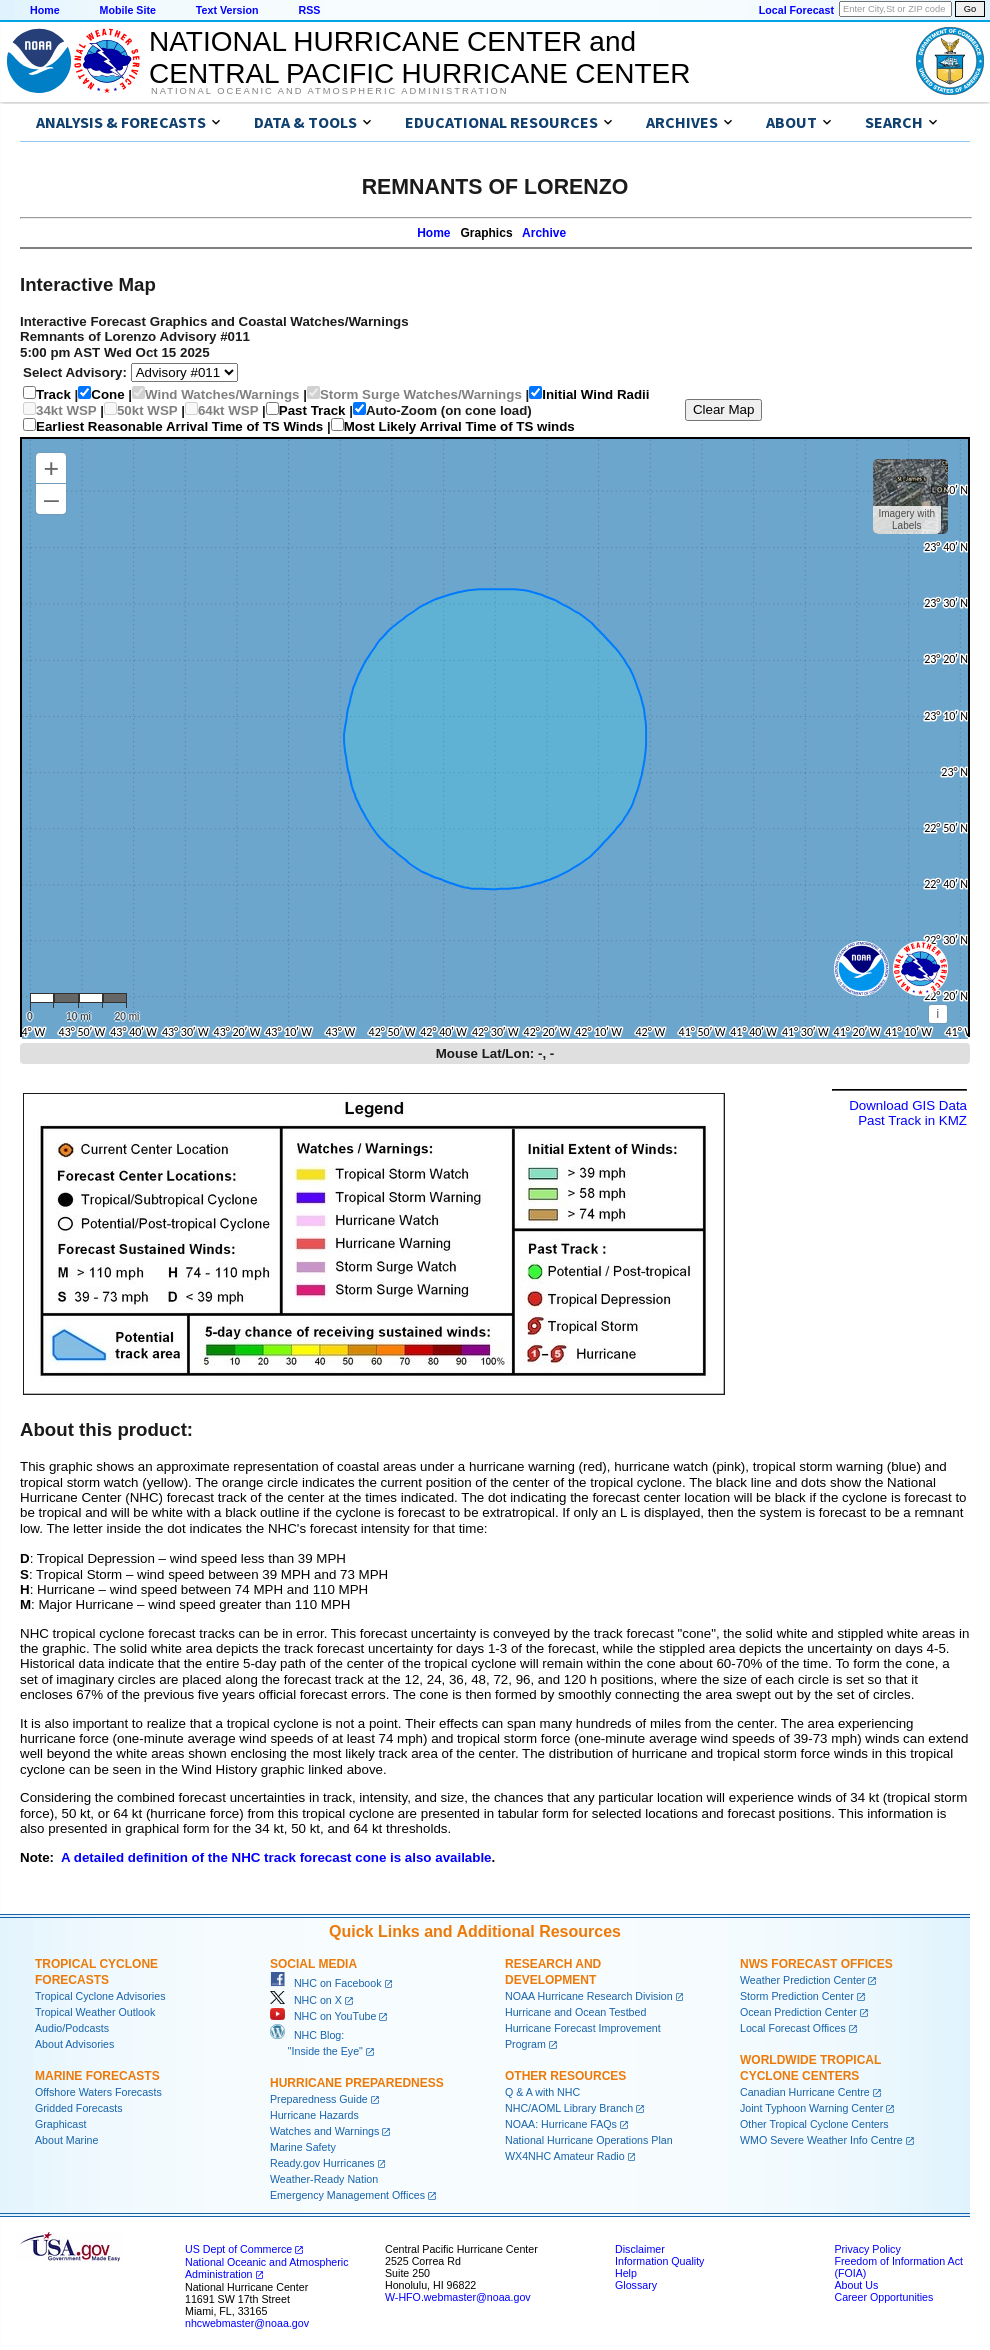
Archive (544, 233)
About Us (856, 2285)
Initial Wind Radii (595, 394)
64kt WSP (228, 410)
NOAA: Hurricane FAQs (561, 2124)
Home (45, 10)
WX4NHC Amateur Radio (565, 2156)
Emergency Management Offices (347, 2195)
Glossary (636, 2285)
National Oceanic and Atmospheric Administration (329, 91)
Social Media (313, 1964)
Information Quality (659, 2261)
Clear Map (723, 409)
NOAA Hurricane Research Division (589, 1996)
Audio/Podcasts (72, 2028)
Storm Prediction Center (797, 1996)
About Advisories (74, 2044)
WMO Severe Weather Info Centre (821, 2140)
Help (626, 2273)
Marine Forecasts (97, 2076)
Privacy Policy (867, 2249)
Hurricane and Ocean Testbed (575, 2012)
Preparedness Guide (319, 2099)
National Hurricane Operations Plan (589, 2140)
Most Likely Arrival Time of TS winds (459, 426)
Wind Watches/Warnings (222, 394)
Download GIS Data (908, 1105)
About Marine (66, 2140)
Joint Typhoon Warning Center (811, 2108)
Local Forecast (796, 10)
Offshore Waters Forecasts (98, 2092)
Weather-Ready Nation (324, 2179)
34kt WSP (66, 410)
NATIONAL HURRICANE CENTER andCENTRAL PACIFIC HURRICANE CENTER (419, 57)
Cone (107, 394)
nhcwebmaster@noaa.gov (247, 2323)
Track (53, 394)
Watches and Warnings (324, 2131)
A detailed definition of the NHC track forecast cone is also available (276, 1857)
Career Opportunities (883, 2297)
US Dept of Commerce (238, 2249)
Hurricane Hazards (314, 2115)
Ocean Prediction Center (798, 2012)
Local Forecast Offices (793, 2028)
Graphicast (61, 2124)
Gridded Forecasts (79, 2108)
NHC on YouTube (323, 2016)
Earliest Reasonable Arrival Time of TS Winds (179, 426)
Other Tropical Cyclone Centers (814, 2124)
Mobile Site (128, 10)
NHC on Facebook (326, 1983)
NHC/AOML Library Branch (569, 2108)
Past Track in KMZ (912, 1120)
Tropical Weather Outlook (95, 2012)
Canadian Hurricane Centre (805, 2092)
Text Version (227, 10)
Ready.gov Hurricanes (322, 2163)
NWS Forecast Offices (816, 1964)
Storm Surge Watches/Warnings (421, 394)
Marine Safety (303, 2147)
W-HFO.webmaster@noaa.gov (458, 2297)
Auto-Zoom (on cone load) (449, 410)
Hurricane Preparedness (357, 2083)
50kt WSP (147, 410)
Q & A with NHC (542, 2092)
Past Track (312, 410)
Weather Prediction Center (802, 1980)
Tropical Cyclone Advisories (100, 1996)
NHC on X (306, 2000)
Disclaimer (640, 2249)
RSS (309, 10)
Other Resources (565, 2076)
